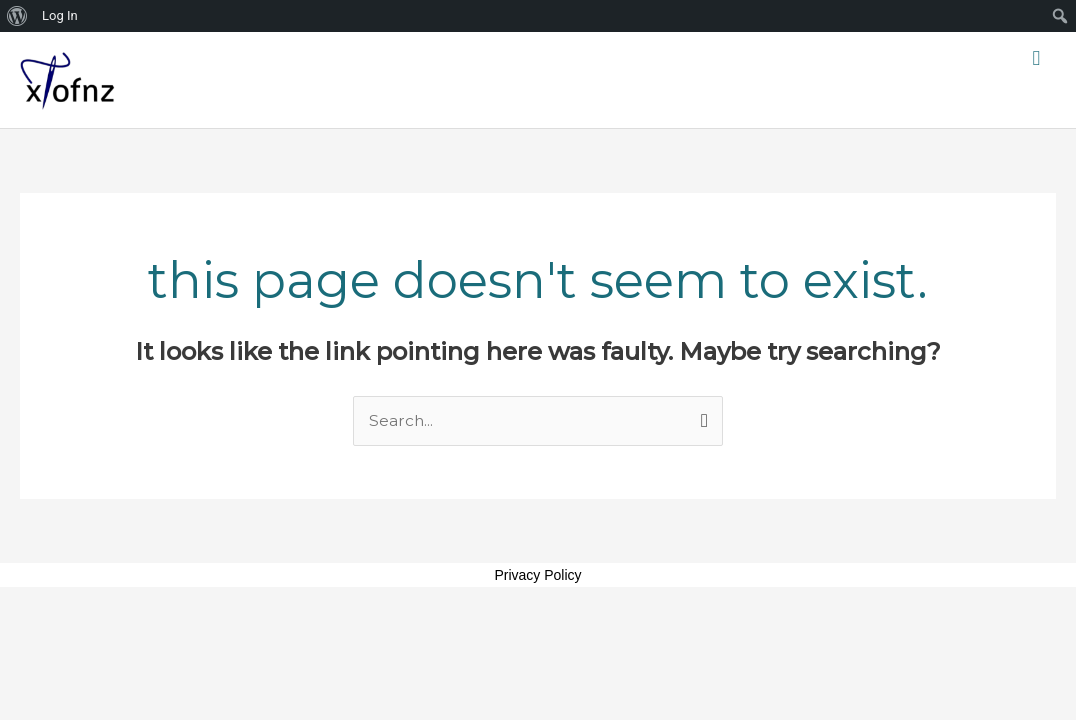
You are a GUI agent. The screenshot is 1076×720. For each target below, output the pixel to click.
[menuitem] (17, 16)
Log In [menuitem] (60, 15)
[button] (1036, 58)
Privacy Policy (537, 576)
